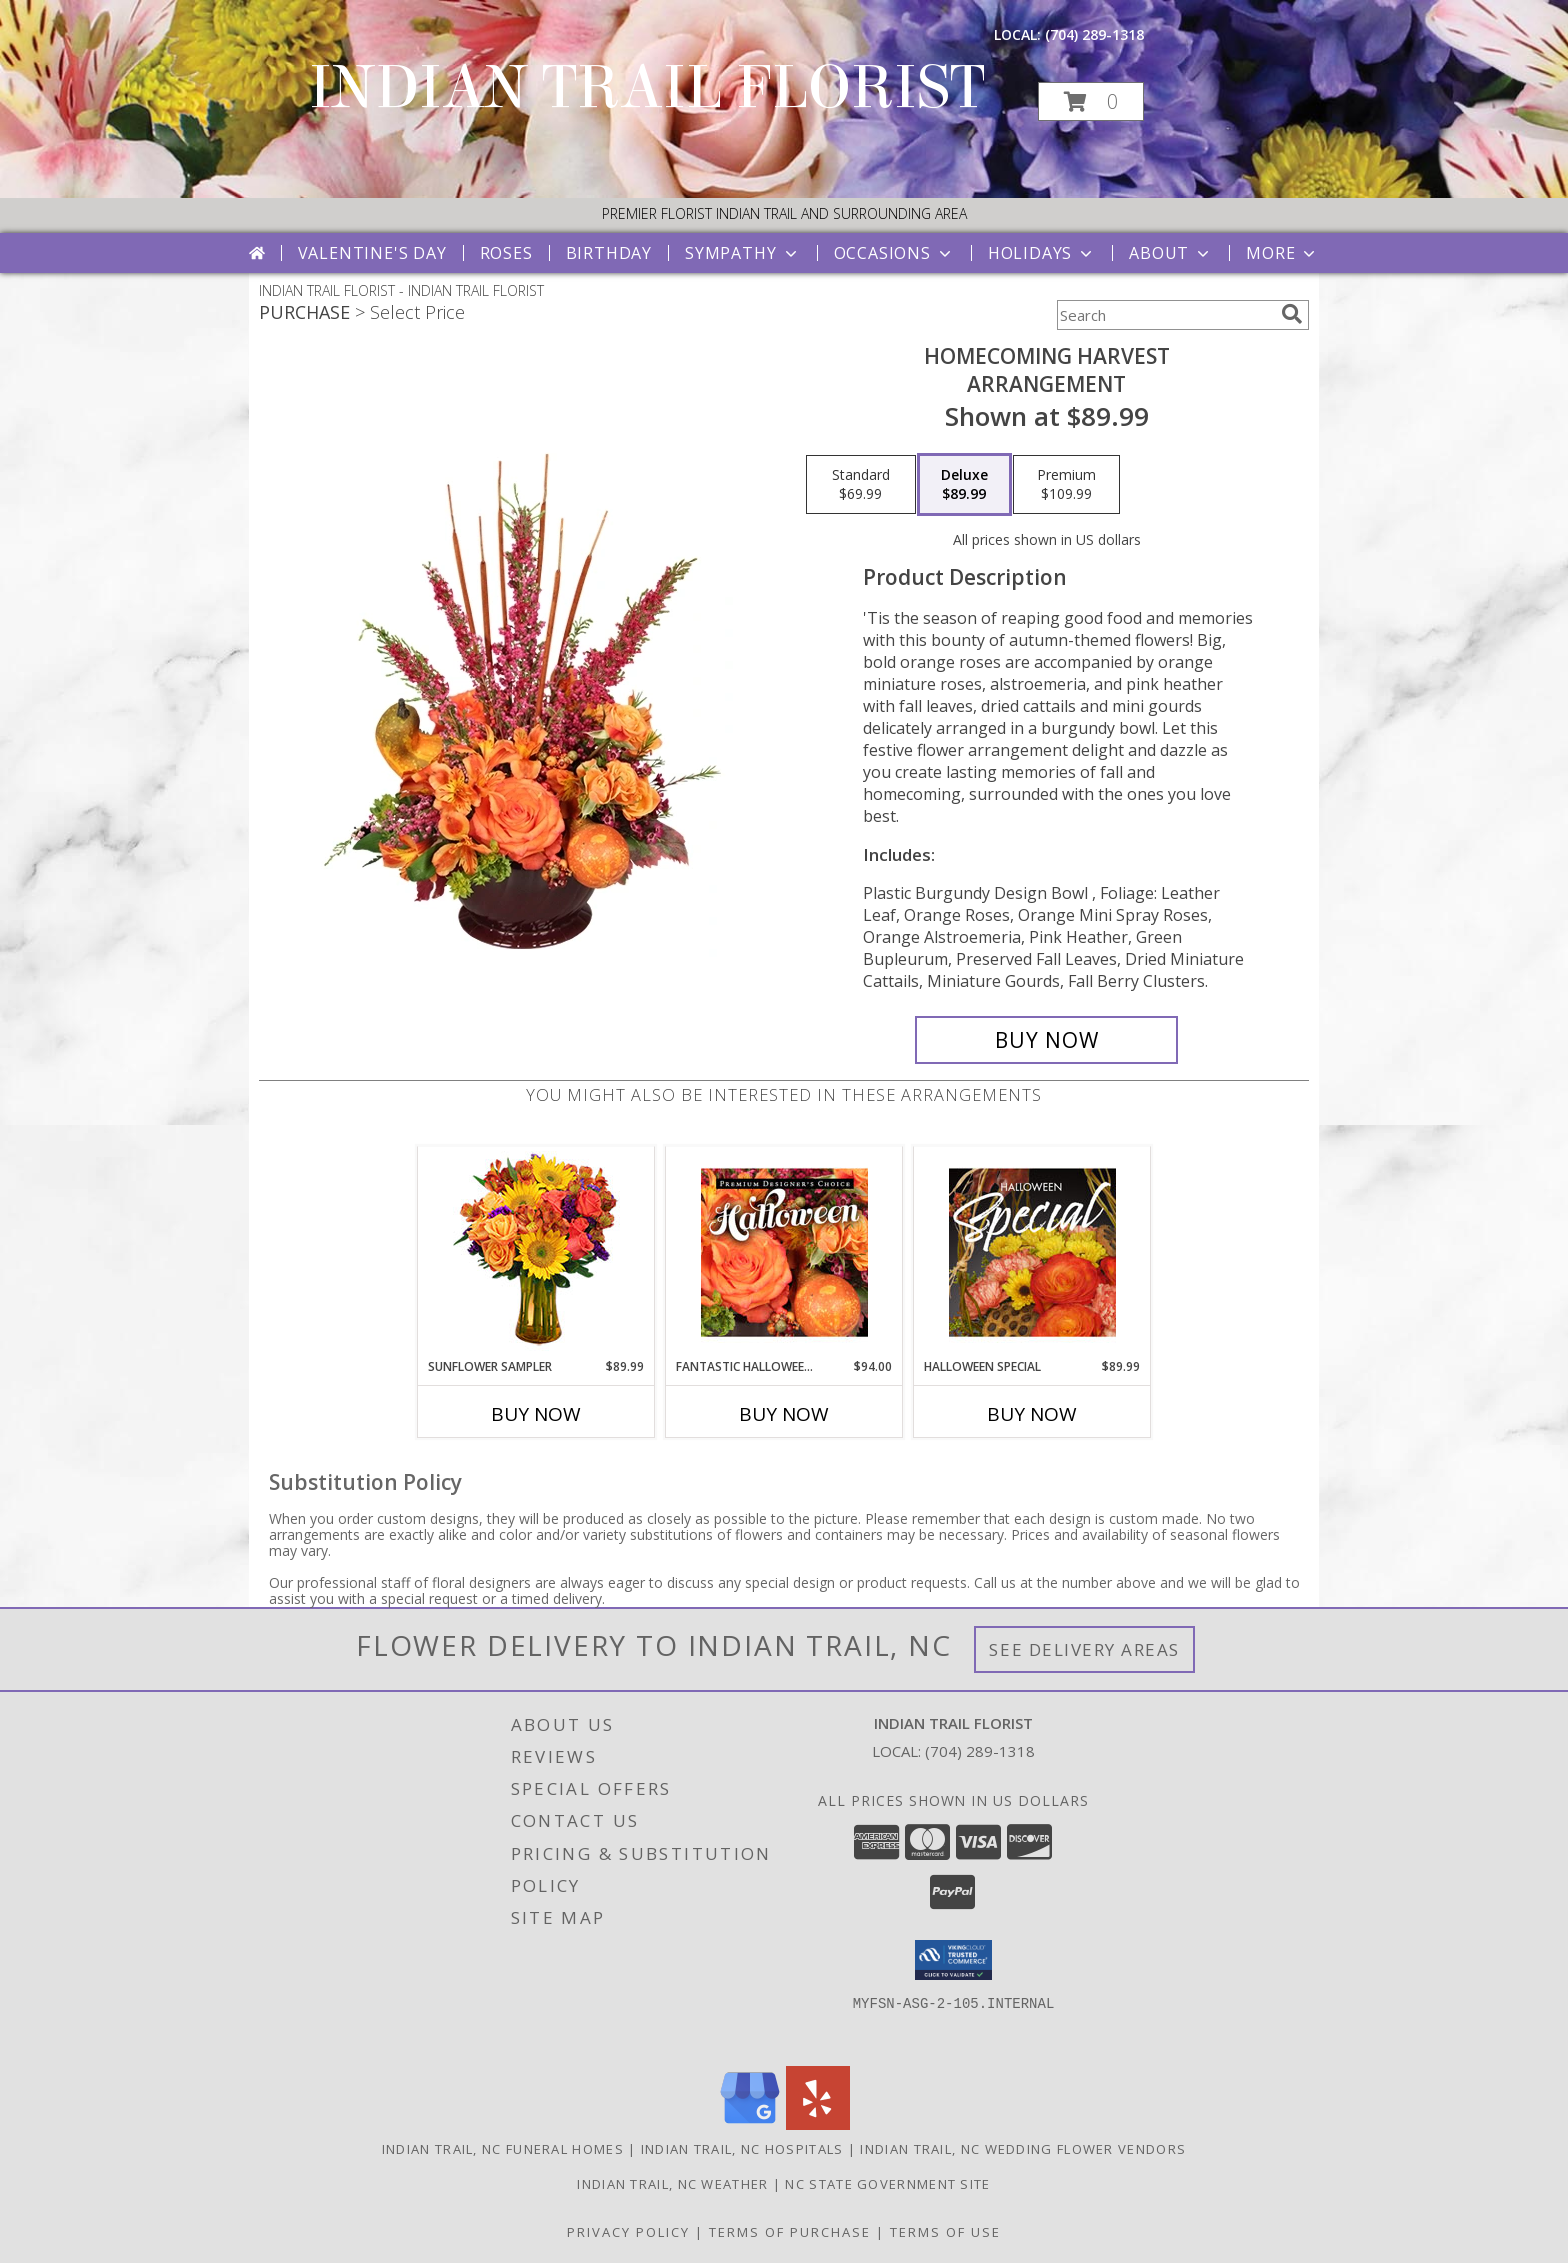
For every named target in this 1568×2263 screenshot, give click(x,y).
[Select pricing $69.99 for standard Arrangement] (861, 485)
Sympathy (742, 253)
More (1282, 253)
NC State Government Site (887, 2184)
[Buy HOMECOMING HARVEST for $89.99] (1046, 1040)
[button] (1091, 101)
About (1171, 253)
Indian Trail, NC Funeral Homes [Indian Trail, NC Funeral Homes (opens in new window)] (503, 2149)
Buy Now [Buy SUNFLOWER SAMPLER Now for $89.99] (536, 1414)
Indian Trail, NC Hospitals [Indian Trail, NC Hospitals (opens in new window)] (742, 2149)
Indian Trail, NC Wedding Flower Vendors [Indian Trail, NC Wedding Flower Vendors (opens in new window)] (1023, 2149)
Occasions (894, 253)
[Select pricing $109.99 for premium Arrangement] (1066, 485)
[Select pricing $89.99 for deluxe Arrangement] (964, 485)
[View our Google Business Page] (750, 2124)
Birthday (609, 253)
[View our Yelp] (818, 2124)
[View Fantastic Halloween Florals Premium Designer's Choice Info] (784, 1252)
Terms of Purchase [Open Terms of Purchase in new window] (790, 2232)
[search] (1292, 314)
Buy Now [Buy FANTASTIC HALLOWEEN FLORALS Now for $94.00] (784, 1414)
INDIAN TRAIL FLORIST (647, 87)
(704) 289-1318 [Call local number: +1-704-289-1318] (1094, 34)
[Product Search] (1165, 315)
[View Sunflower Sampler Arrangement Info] (536, 1252)
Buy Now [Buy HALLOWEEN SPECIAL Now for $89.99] (1032, 1414)
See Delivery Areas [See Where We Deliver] (1084, 1649)
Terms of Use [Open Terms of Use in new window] (945, 2232)
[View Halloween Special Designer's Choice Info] (1032, 1252)
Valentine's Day (372, 253)
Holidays (1042, 253)
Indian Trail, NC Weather (672, 2184)
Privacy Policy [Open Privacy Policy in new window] (628, 2232)
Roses (506, 253)
